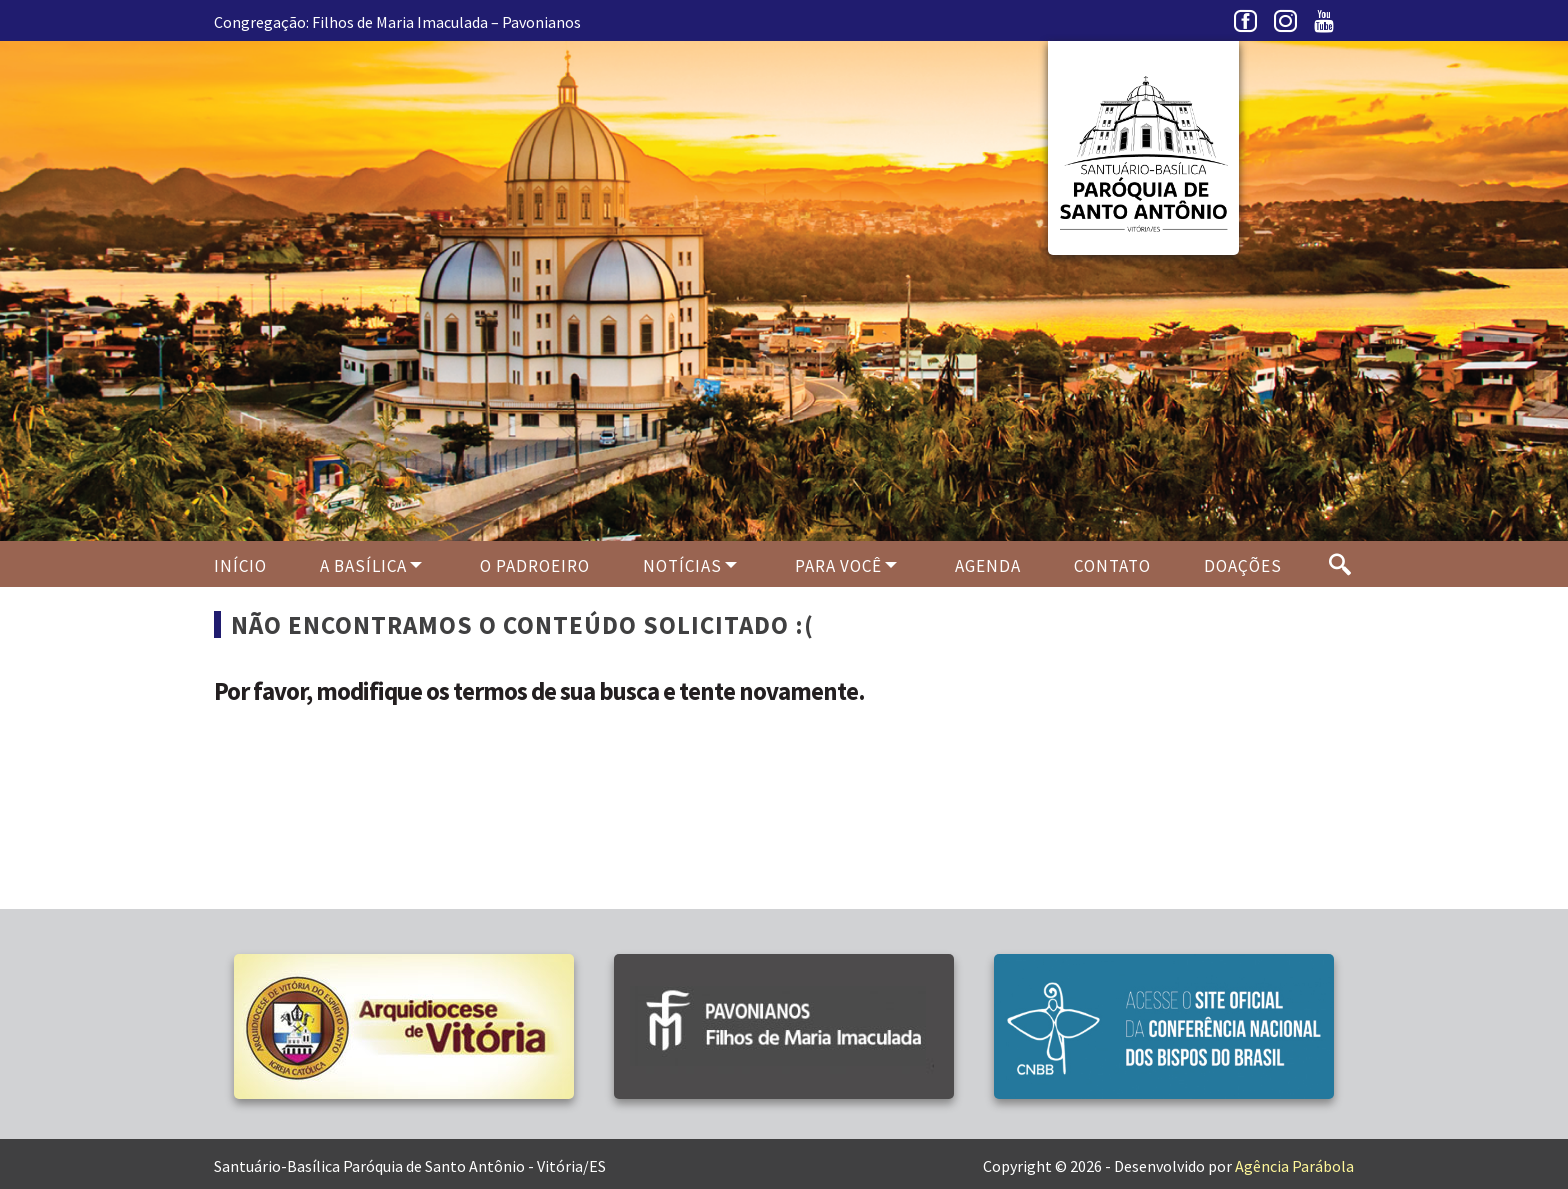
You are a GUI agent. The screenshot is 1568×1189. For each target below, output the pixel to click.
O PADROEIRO (535, 566)
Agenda (988, 566)
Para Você (838, 566)
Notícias (682, 566)
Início (240, 566)
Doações (1243, 566)
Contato (1112, 566)
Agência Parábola (1294, 1166)
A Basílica (363, 566)
